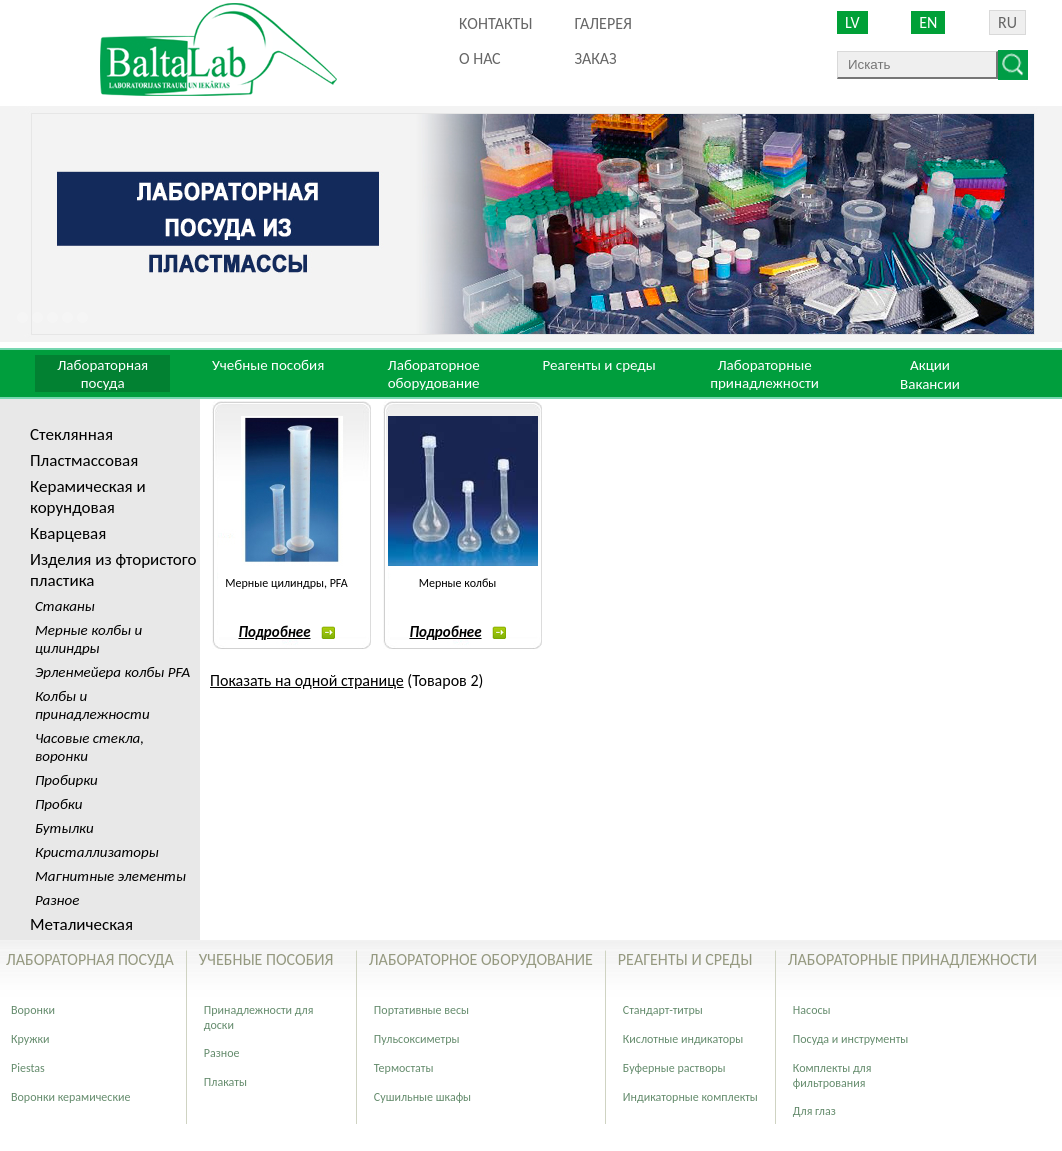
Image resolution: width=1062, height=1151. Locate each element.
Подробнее (286, 632)
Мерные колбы (458, 583)
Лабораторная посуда (102, 374)
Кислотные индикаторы (683, 1039)
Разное (222, 1053)
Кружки (30, 1039)
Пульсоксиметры (417, 1039)
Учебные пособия (268, 365)
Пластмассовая (84, 460)
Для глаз (814, 1111)
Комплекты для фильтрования (832, 1075)
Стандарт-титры (663, 1010)
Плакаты (225, 1082)
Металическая (81, 924)
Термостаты (404, 1068)
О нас (480, 58)
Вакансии (930, 384)
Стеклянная (71, 434)
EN (928, 22)
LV (852, 22)
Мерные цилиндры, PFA (286, 583)
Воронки (33, 1010)
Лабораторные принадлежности (764, 374)
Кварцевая (68, 533)
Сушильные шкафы (422, 1097)
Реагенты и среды (598, 365)
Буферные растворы (674, 1068)
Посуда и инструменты (851, 1039)
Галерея (602, 23)
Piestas (28, 1068)
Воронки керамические (70, 1097)
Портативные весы (421, 1010)
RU (1007, 22)
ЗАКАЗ (595, 58)
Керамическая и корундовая (88, 497)
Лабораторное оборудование (434, 374)
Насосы (812, 1010)
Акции (930, 365)
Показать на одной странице (307, 680)
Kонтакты (495, 23)
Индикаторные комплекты (690, 1097)
